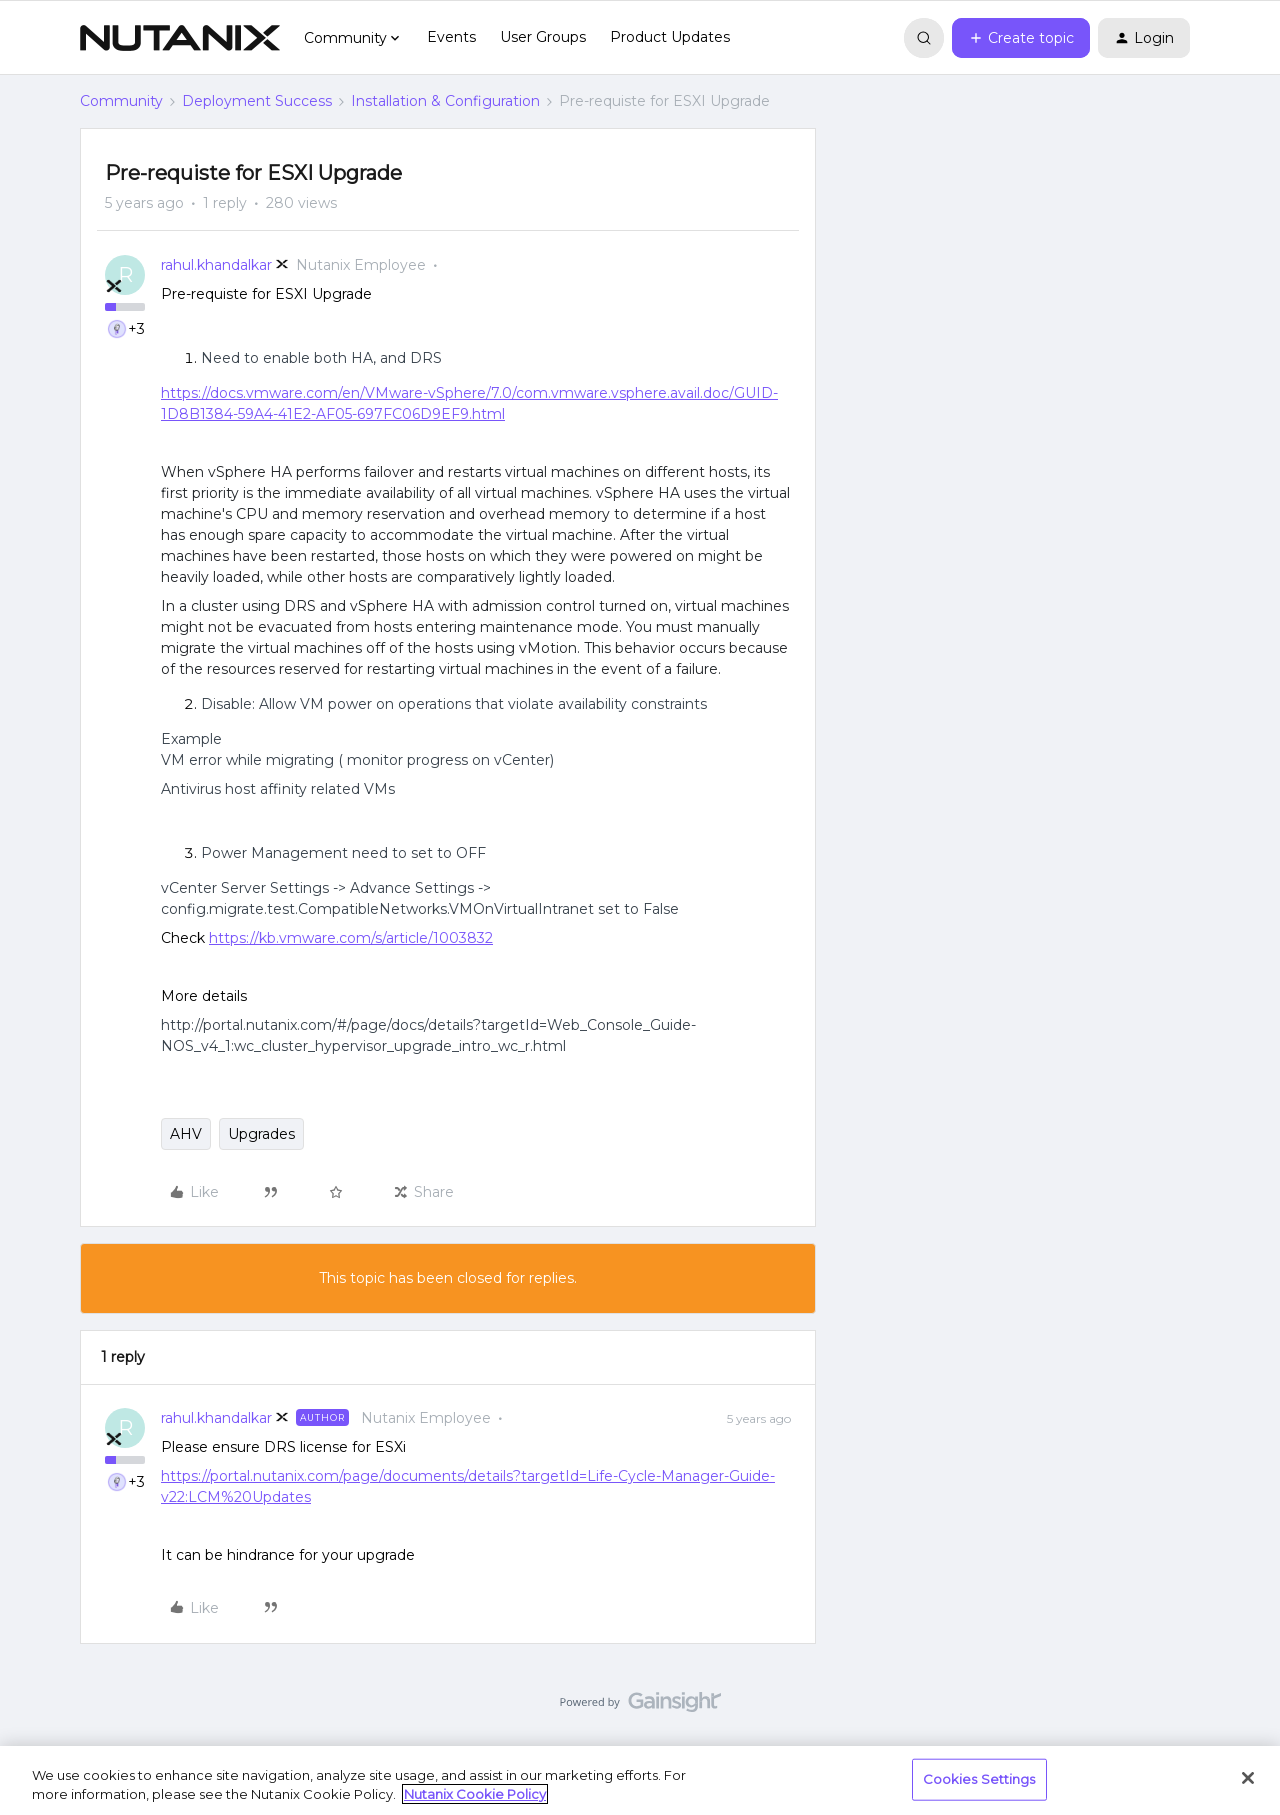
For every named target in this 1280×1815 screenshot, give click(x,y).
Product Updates (670, 37)
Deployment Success (257, 101)
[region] (640, 1780)
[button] (1021, 38)
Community (121, 101)
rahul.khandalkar (216, 265)
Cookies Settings (979, 1779)
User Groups (543, 37)
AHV (186, 1134)
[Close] (1248, 1778)
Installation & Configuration (445, 101)
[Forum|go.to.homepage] (180, 38)
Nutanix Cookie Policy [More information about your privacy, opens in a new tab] (475, 1794)
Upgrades (261, 1134)
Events (451, 37)
